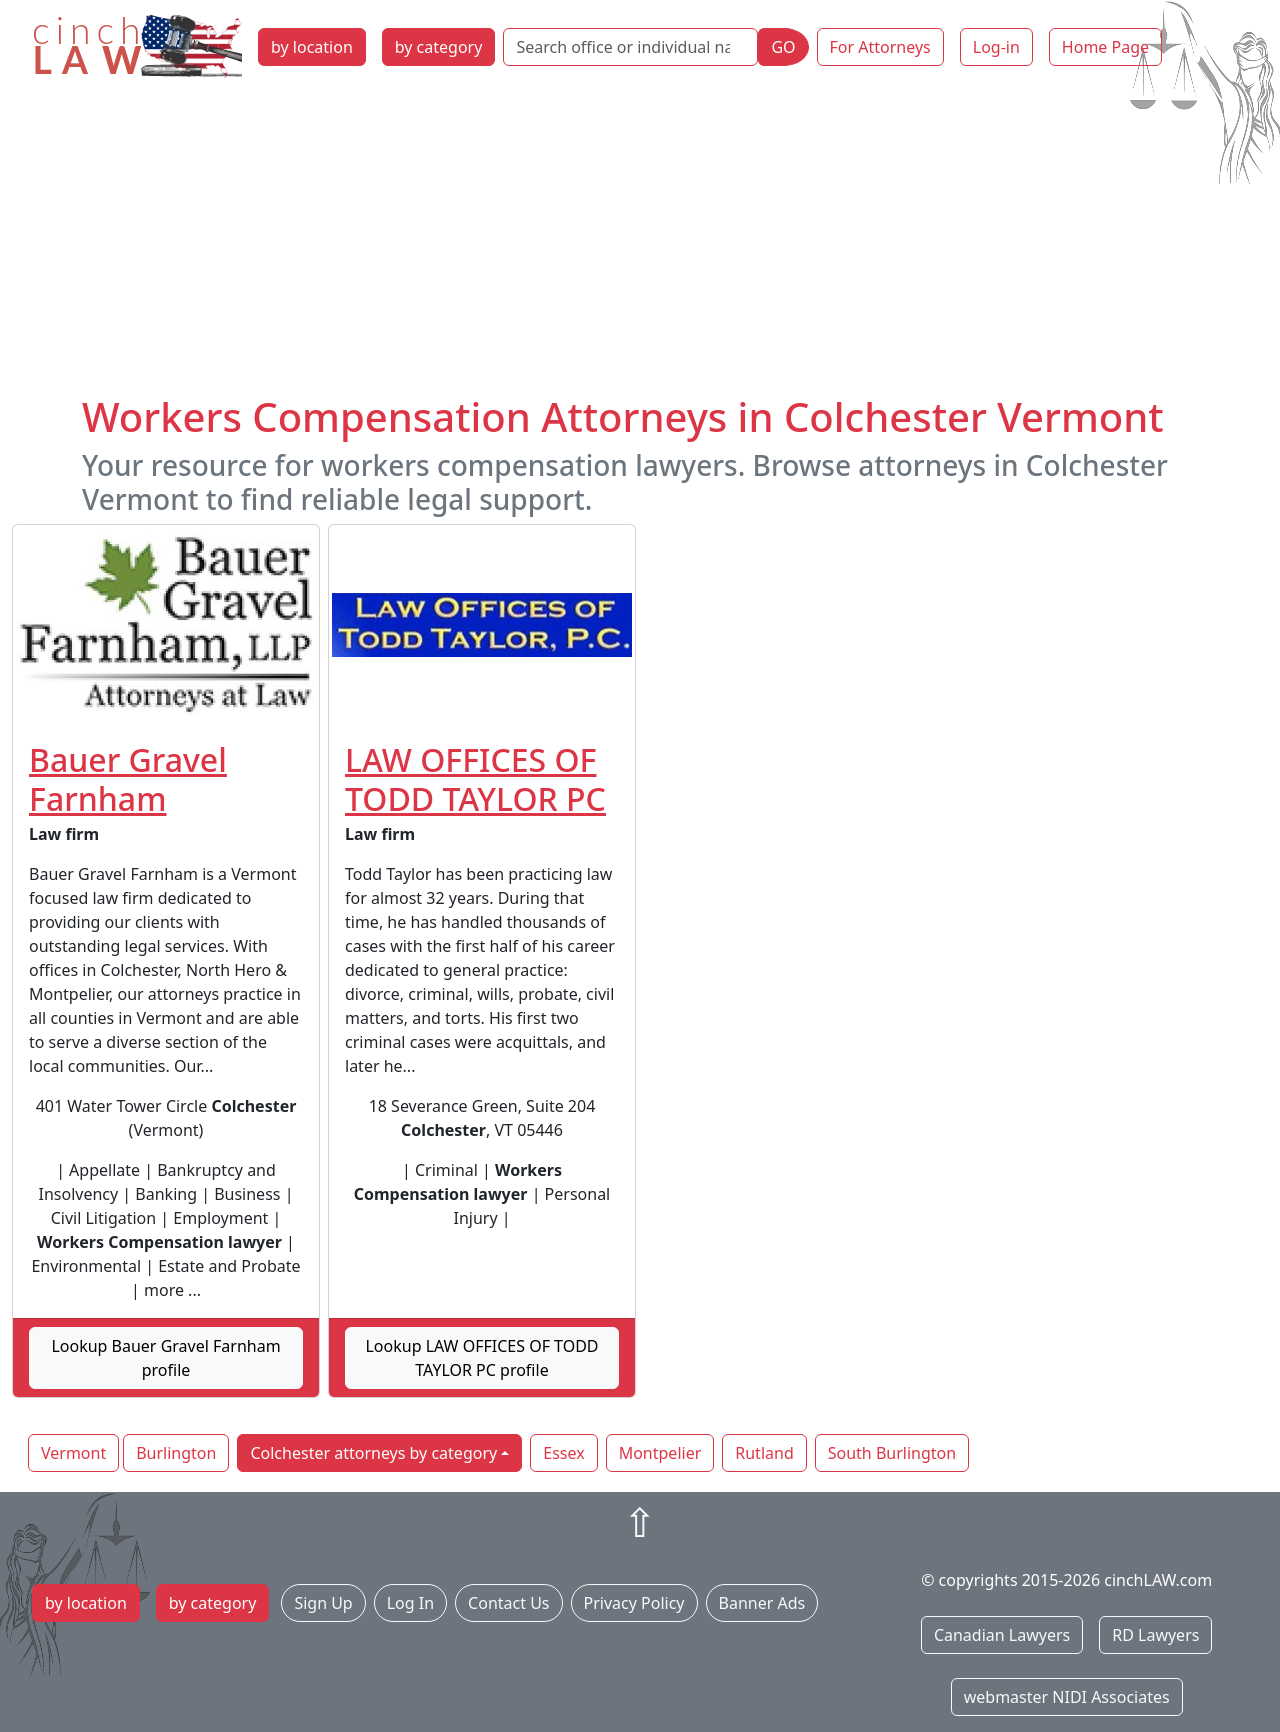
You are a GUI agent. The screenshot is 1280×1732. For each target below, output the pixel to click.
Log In (410, 1603)
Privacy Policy (634, 1603)
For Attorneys (880, 47)
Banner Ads (762, 1603)
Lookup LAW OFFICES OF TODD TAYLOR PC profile (481, 1358)
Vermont (73, 1453)
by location (312, 47)
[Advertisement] (640, 243)
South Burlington (892, 1453)
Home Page (1105, 47)
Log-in (996, 47)
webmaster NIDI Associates (1067, 1697)
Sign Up (323, 1603)
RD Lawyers (1155, 1635)
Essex (563, 1453)
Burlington (176, 1453)
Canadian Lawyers (1002, 1635)
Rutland (764, 1453)
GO (783, 47)
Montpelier (660, 1453)
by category (439, 47)
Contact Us (508, 1603)
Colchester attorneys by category (373, 1453)
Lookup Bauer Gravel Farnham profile (165, 1358)
